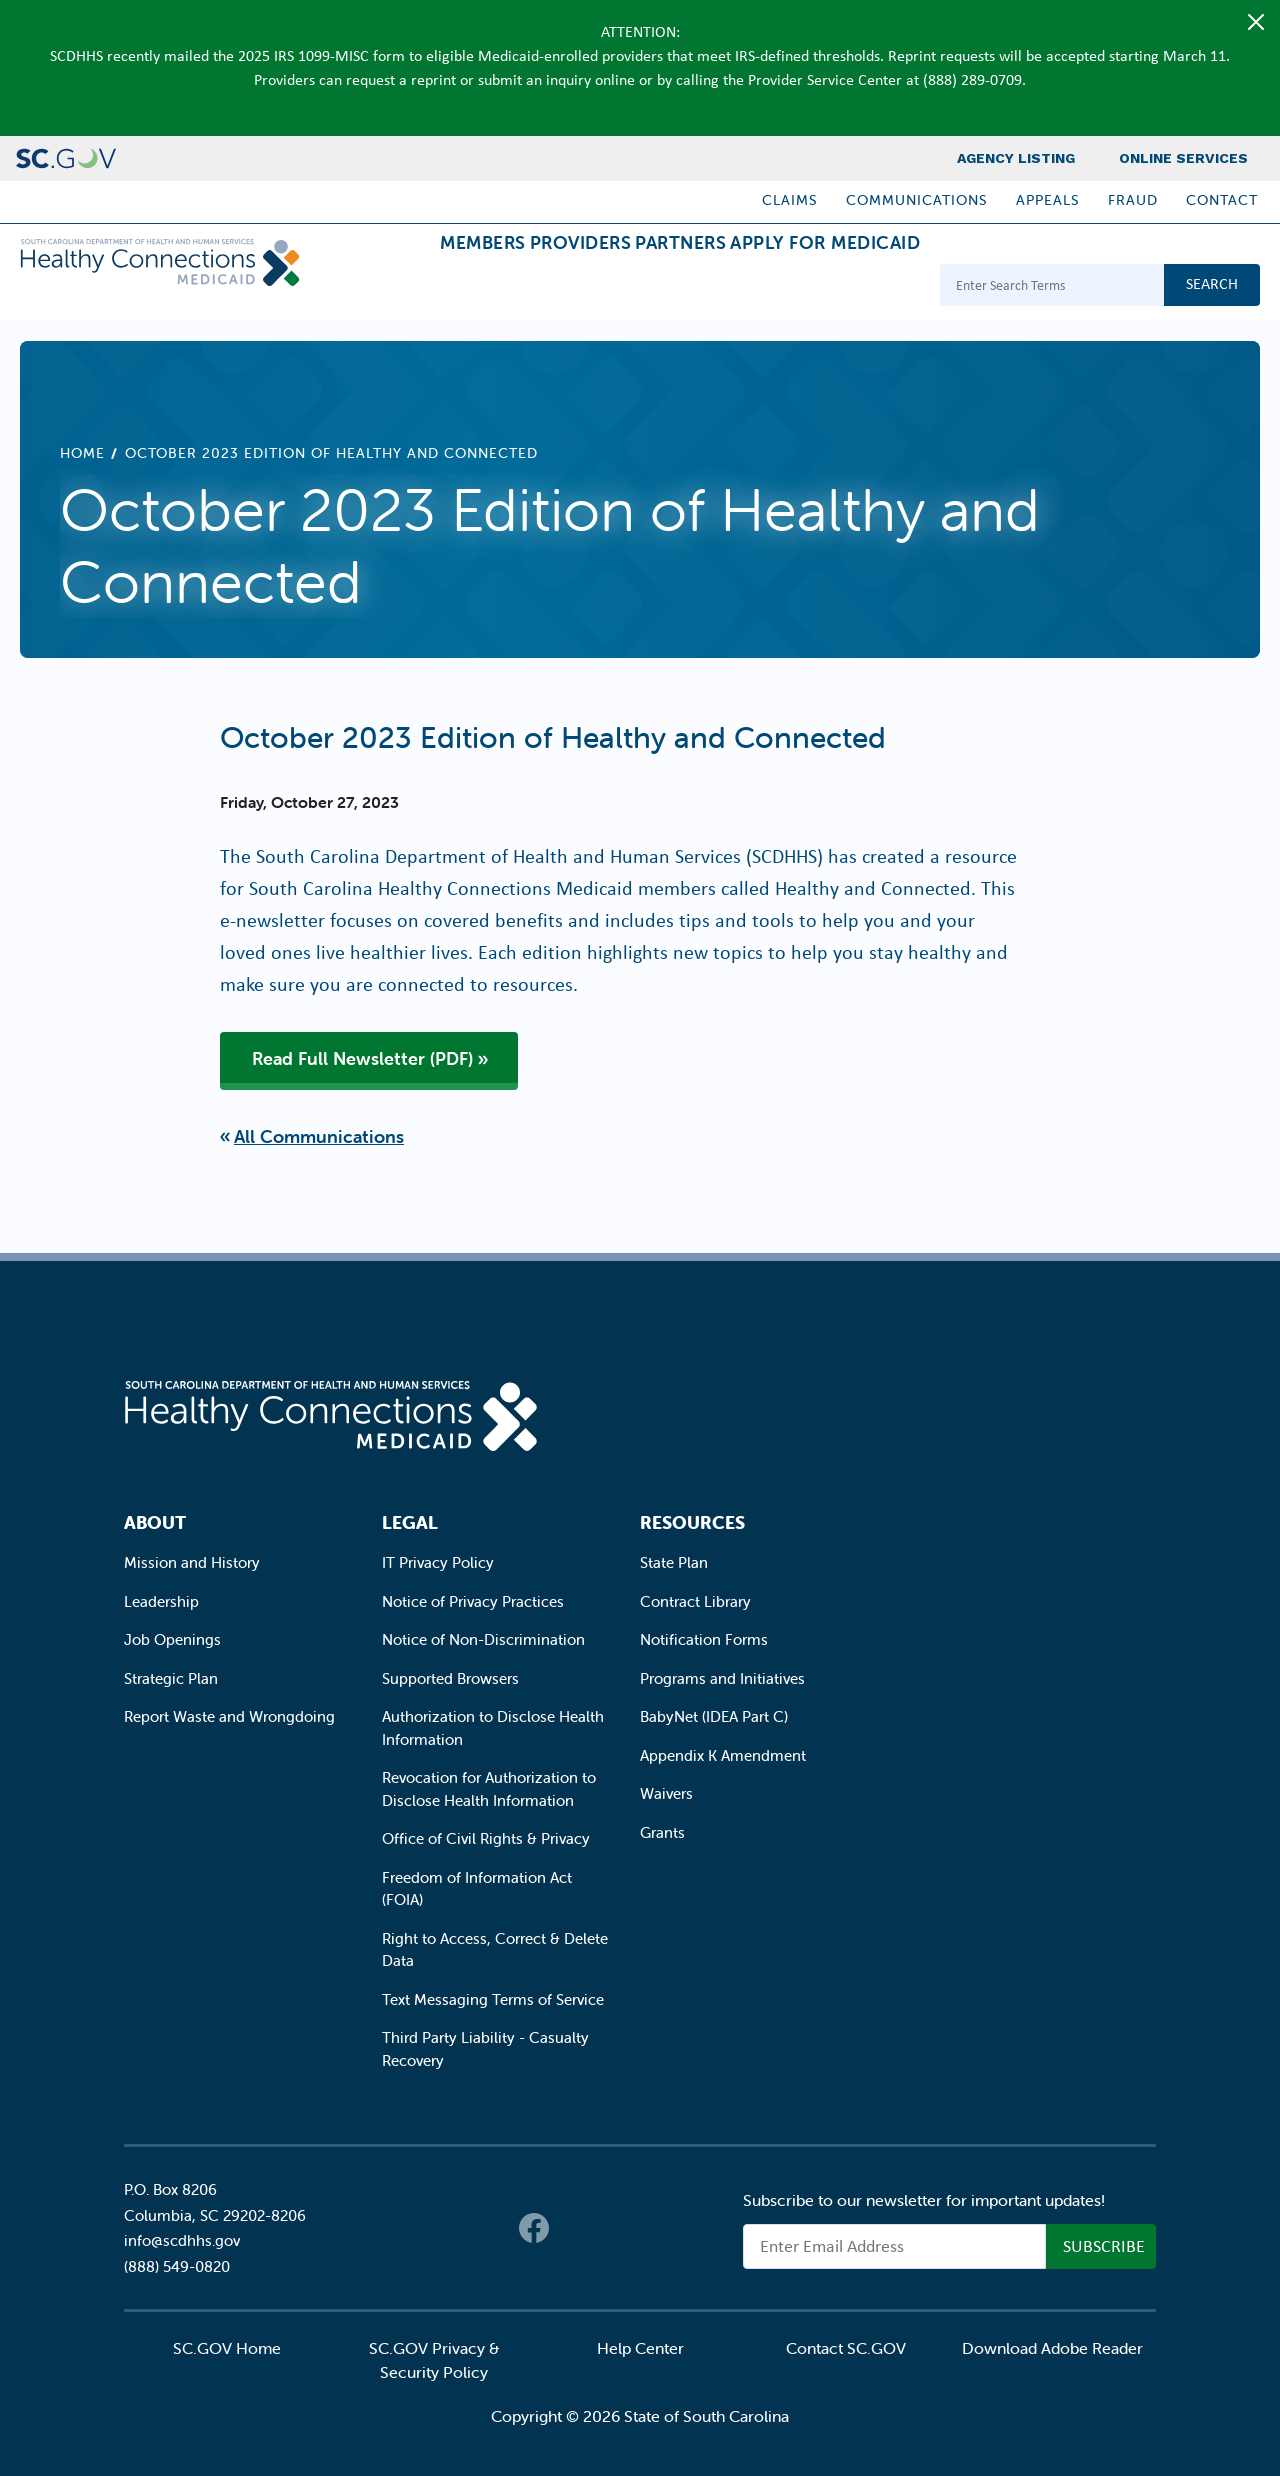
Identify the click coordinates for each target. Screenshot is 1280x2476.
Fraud (1133, 200)
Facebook (534, 2228)
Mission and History (192, 1562)
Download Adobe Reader (1052, 2348)
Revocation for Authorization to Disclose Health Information (489, 1789)
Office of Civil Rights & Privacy (486, 1838)
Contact (1222, 200)
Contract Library (695, 1601)
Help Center (640, 2348)
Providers (501, 287)
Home (82, 453)
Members (371, 287)
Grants (662, 1832)
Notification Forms (704, 1639)
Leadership (161, 1601)
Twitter (574, 2228)
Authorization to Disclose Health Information (493, 1728)
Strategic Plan (171, 1678)
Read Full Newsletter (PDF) (362, 1058)
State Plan (674, 1562)
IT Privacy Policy (438, 1562)
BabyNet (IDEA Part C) (714, 1716)
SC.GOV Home (227, 2348)
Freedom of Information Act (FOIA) (477, 1889)
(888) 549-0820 (177, 2266)
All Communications (319, 1136)
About (155, 1522)
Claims (790, 200)
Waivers (666, 1793)
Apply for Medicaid (809, 287)
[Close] (1256, 22)
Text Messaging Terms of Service (493, 1999)
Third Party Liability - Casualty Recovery (485, 2049)
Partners (632, 287)
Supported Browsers (450, 1678)
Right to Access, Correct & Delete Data (495, 1950)
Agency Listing (1016, 158)
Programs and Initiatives (722, 1678)
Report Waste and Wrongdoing (229, 1716)
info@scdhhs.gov (182, 2240)
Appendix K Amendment (723, 1755)
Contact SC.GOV (846, 2348)
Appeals (1048, 200)
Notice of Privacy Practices (473, 1601)
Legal (410, 1522)
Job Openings (172, 1639)
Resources (692, 1522)
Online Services (1183, 158)
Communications (917, 200)
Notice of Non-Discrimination (483, 1639)
